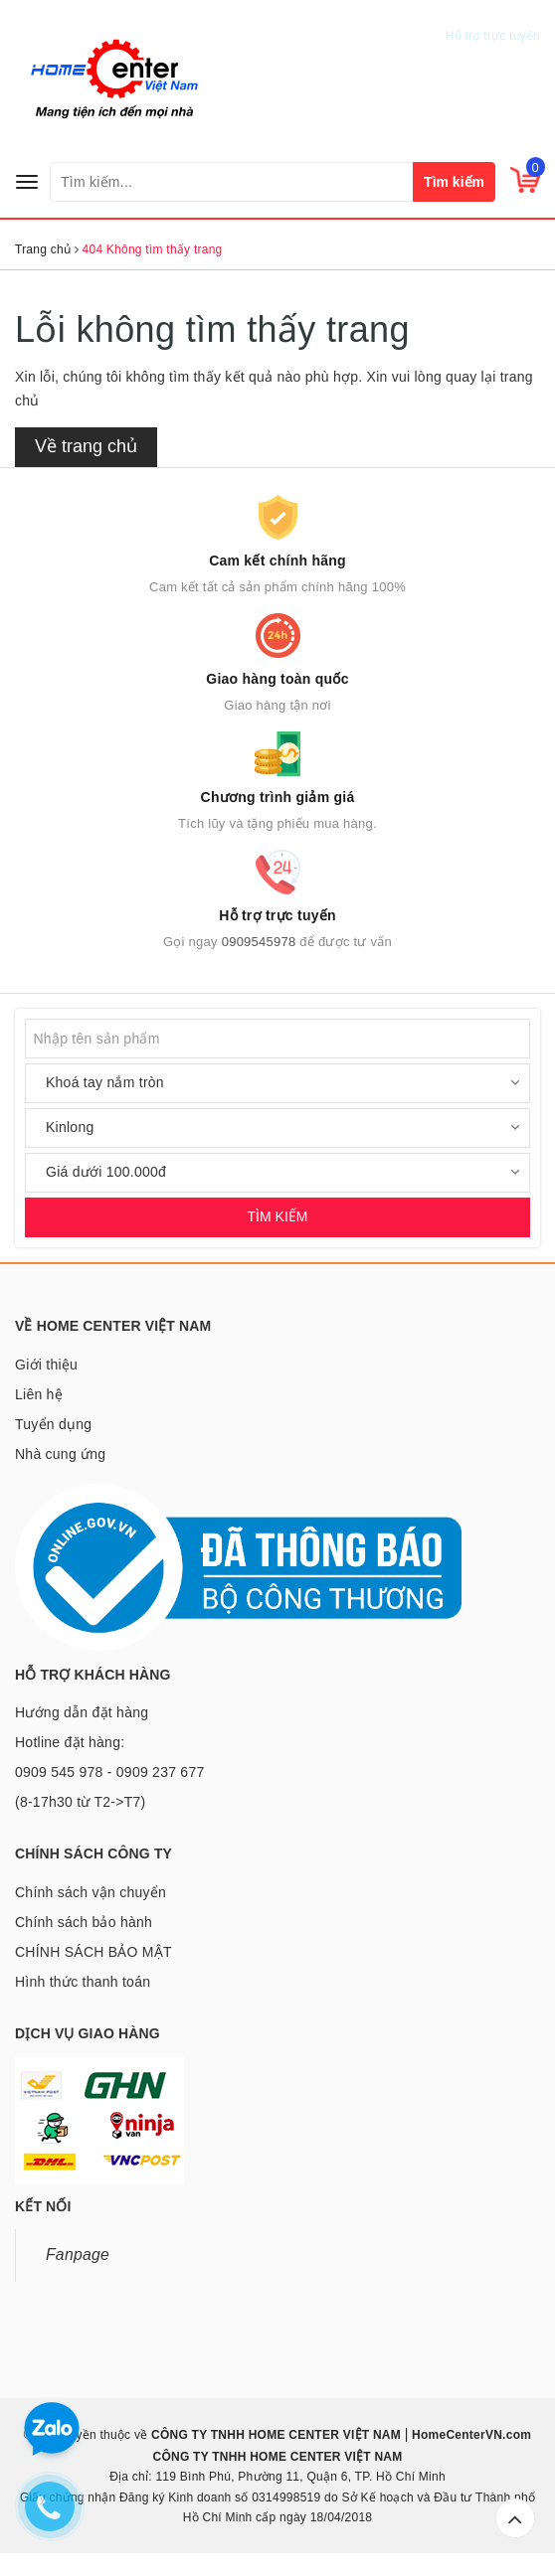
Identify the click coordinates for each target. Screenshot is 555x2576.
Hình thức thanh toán (82, 1982)
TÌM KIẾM (278, 1216)
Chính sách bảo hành (83, 1922)
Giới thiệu (46, 1364)
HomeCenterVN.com (470, 2435)
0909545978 (497, 16)
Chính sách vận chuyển (90, 1892)
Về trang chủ (86, 446)
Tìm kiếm (454, 182)
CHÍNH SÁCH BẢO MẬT (93, 1952)
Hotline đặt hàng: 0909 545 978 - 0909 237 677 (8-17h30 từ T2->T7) (109, 1772)
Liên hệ (39, 1394)
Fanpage (77, 2254)
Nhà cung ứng (60, 1454)
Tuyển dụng (53, 1424)
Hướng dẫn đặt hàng (81, 1712)
